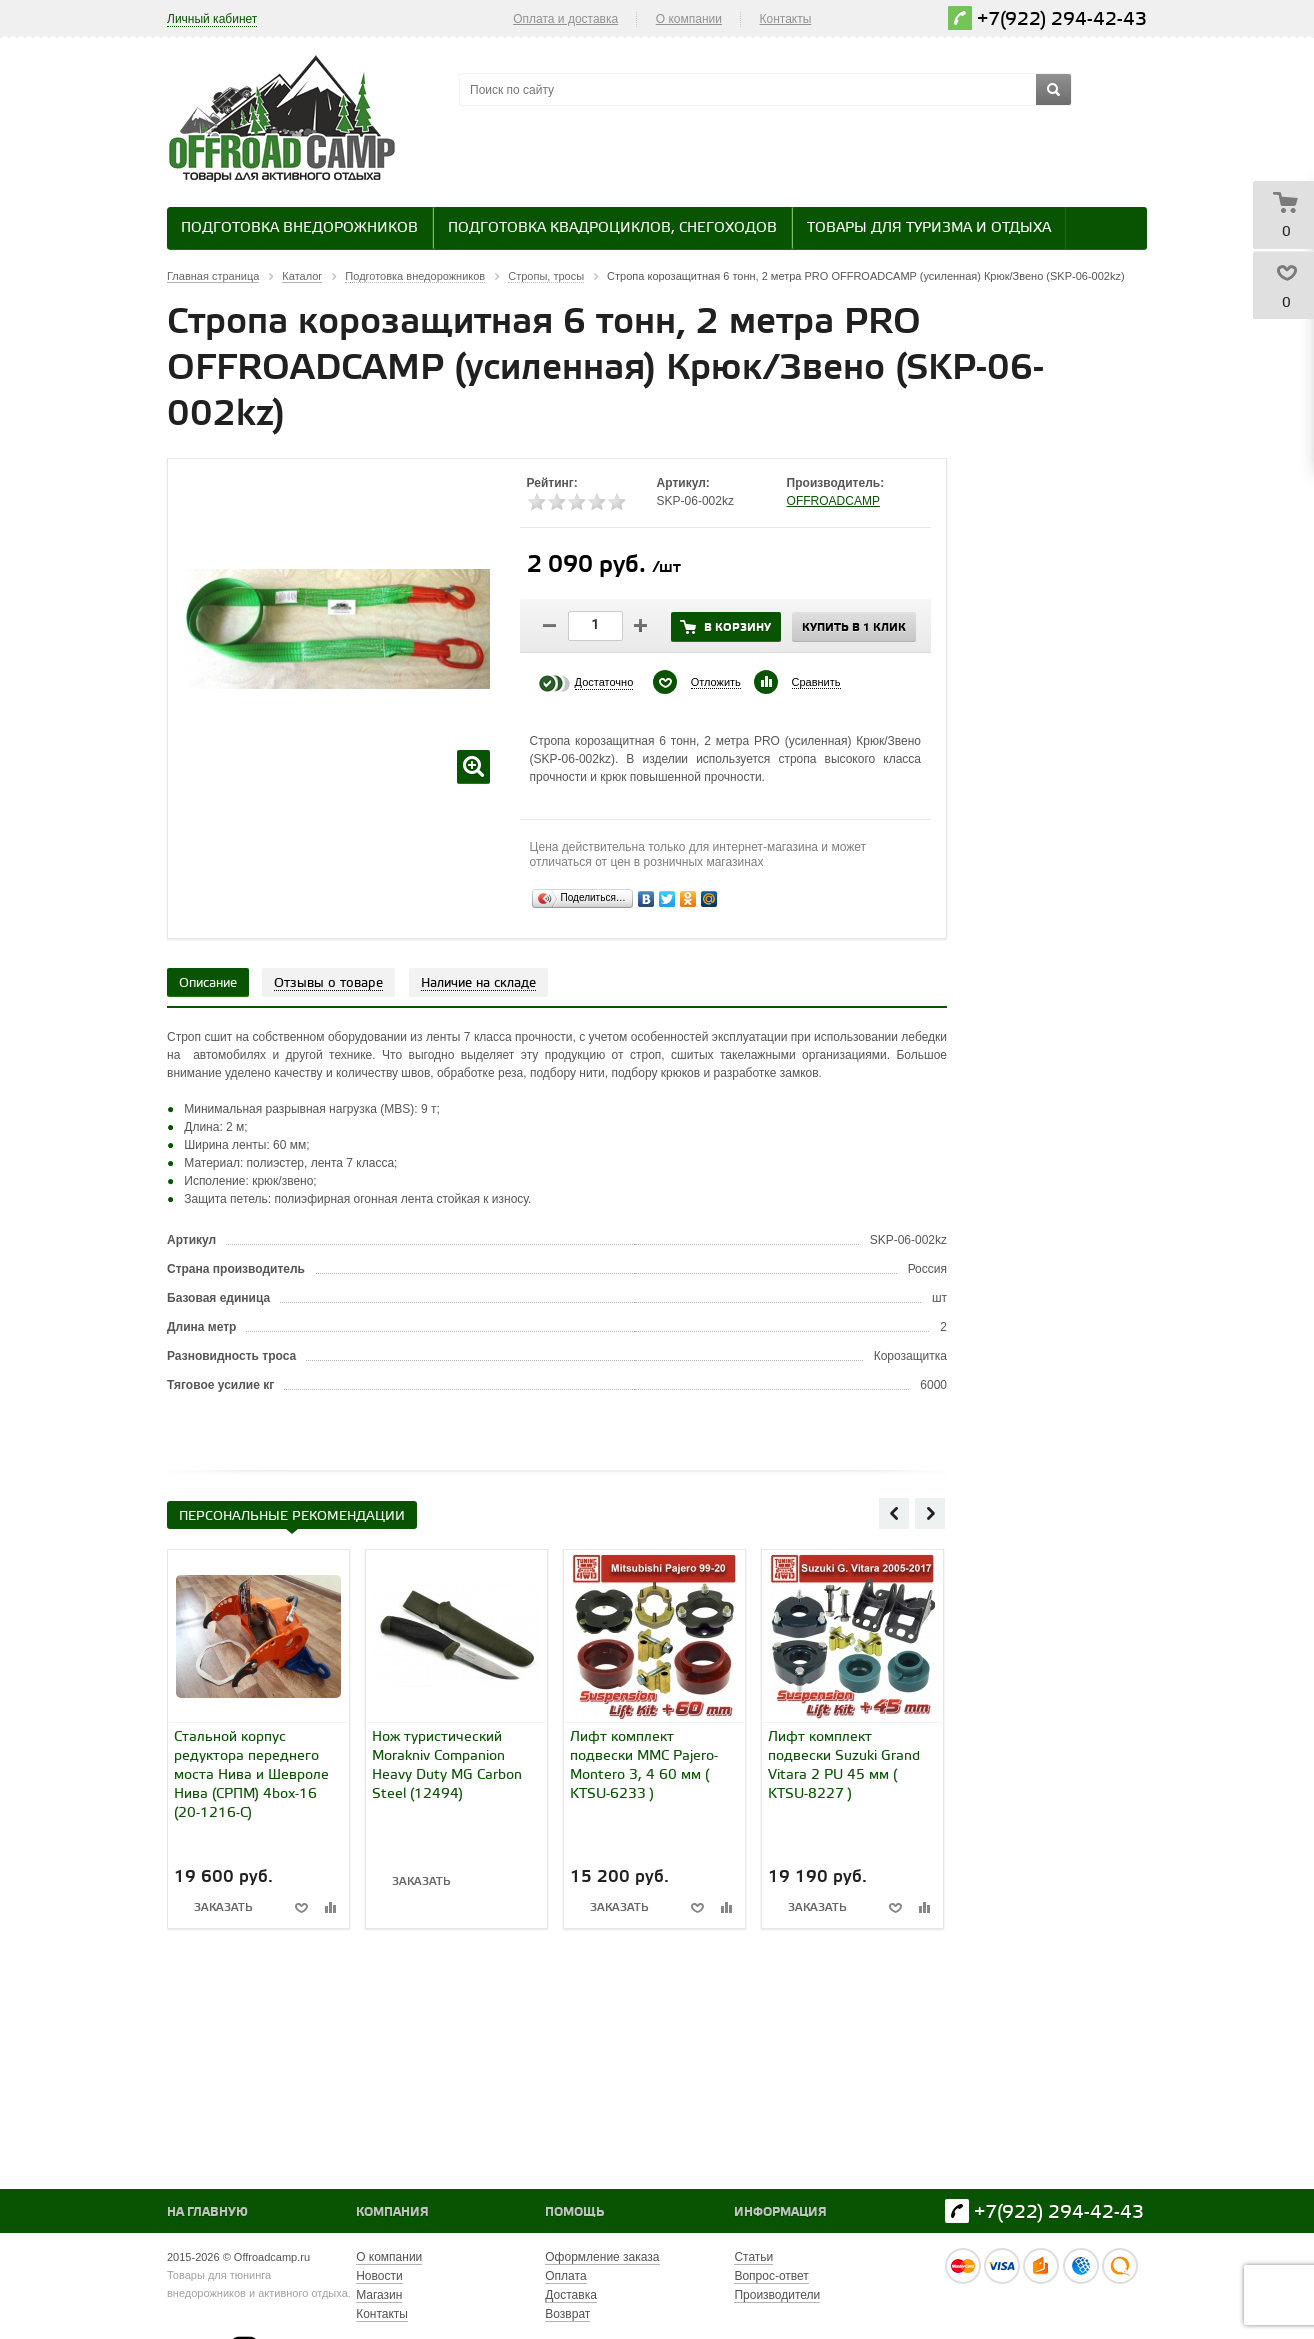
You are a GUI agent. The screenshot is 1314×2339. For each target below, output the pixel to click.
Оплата (565, 2276)
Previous (894, 1513)
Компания (392, 2212)
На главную (207, 2212)
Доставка (571, 2295)
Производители (777, 2295)
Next (930, 1513)
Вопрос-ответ (771, 2276)
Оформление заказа (602, 2257)
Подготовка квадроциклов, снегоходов (612, 228)
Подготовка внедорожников (299, 228)
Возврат (567, 2314)
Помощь (574, 2212)
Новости (379, 2276)
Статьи (753, 2257)
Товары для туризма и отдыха (929, 228)
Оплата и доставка (565, 19)
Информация (780, 2212)
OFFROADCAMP (833, 501)
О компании (689, 19)
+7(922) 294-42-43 (1062, 19)
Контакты (786, 19)
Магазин (379, 2295)
